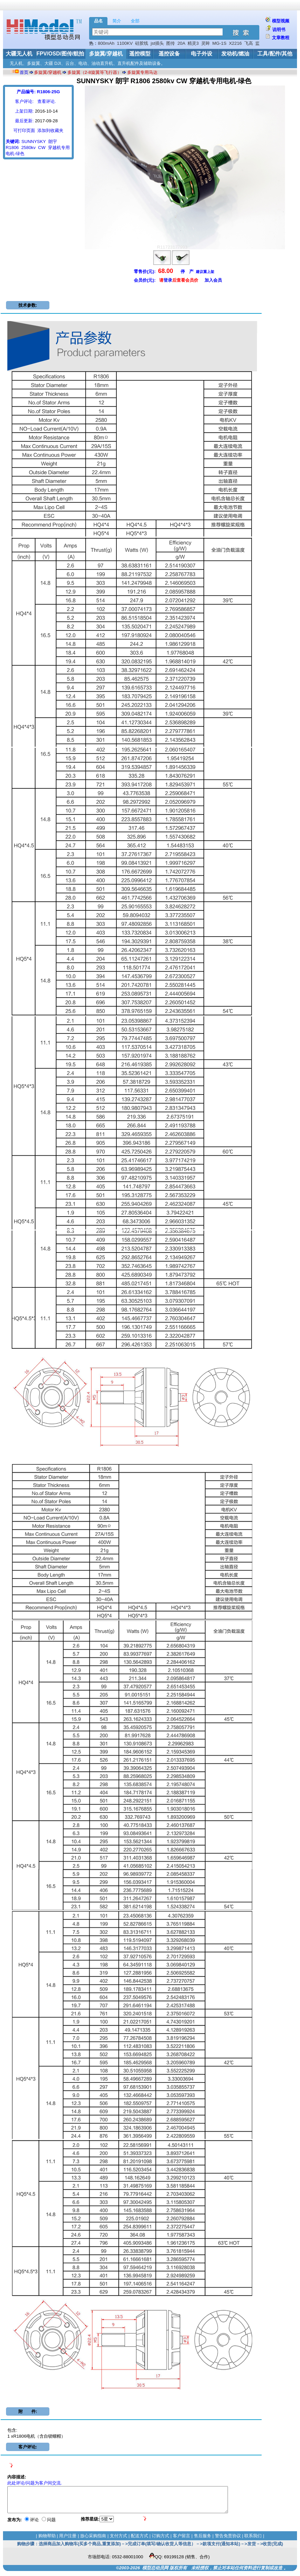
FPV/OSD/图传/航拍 (60, 53)
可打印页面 (24, 130)
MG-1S (219, 43)
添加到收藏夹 (50, 130)
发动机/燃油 (235, 53)
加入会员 (213, 280)
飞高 (248, 43)
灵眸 (205, 43)
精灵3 (193, 43)
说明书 (278, 29)
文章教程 (280, 37)
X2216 (235, 43)
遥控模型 (140, 53)
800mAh (106, 43)
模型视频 (280, 20)
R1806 (12, 147)
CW (41, 147)
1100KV (124, 43)
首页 (24, 72)
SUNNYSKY (33, 141)
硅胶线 (141, 43)
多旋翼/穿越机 (105, 53)
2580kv (28, 147)
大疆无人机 (19, 53)
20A (181, 43)
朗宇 (52, 141)
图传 (170, 43)
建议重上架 (205, 272)
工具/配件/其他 (274, 53)
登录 (168, 280)
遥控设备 (169, 53)
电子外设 (201, 53)
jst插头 (157, 43)
